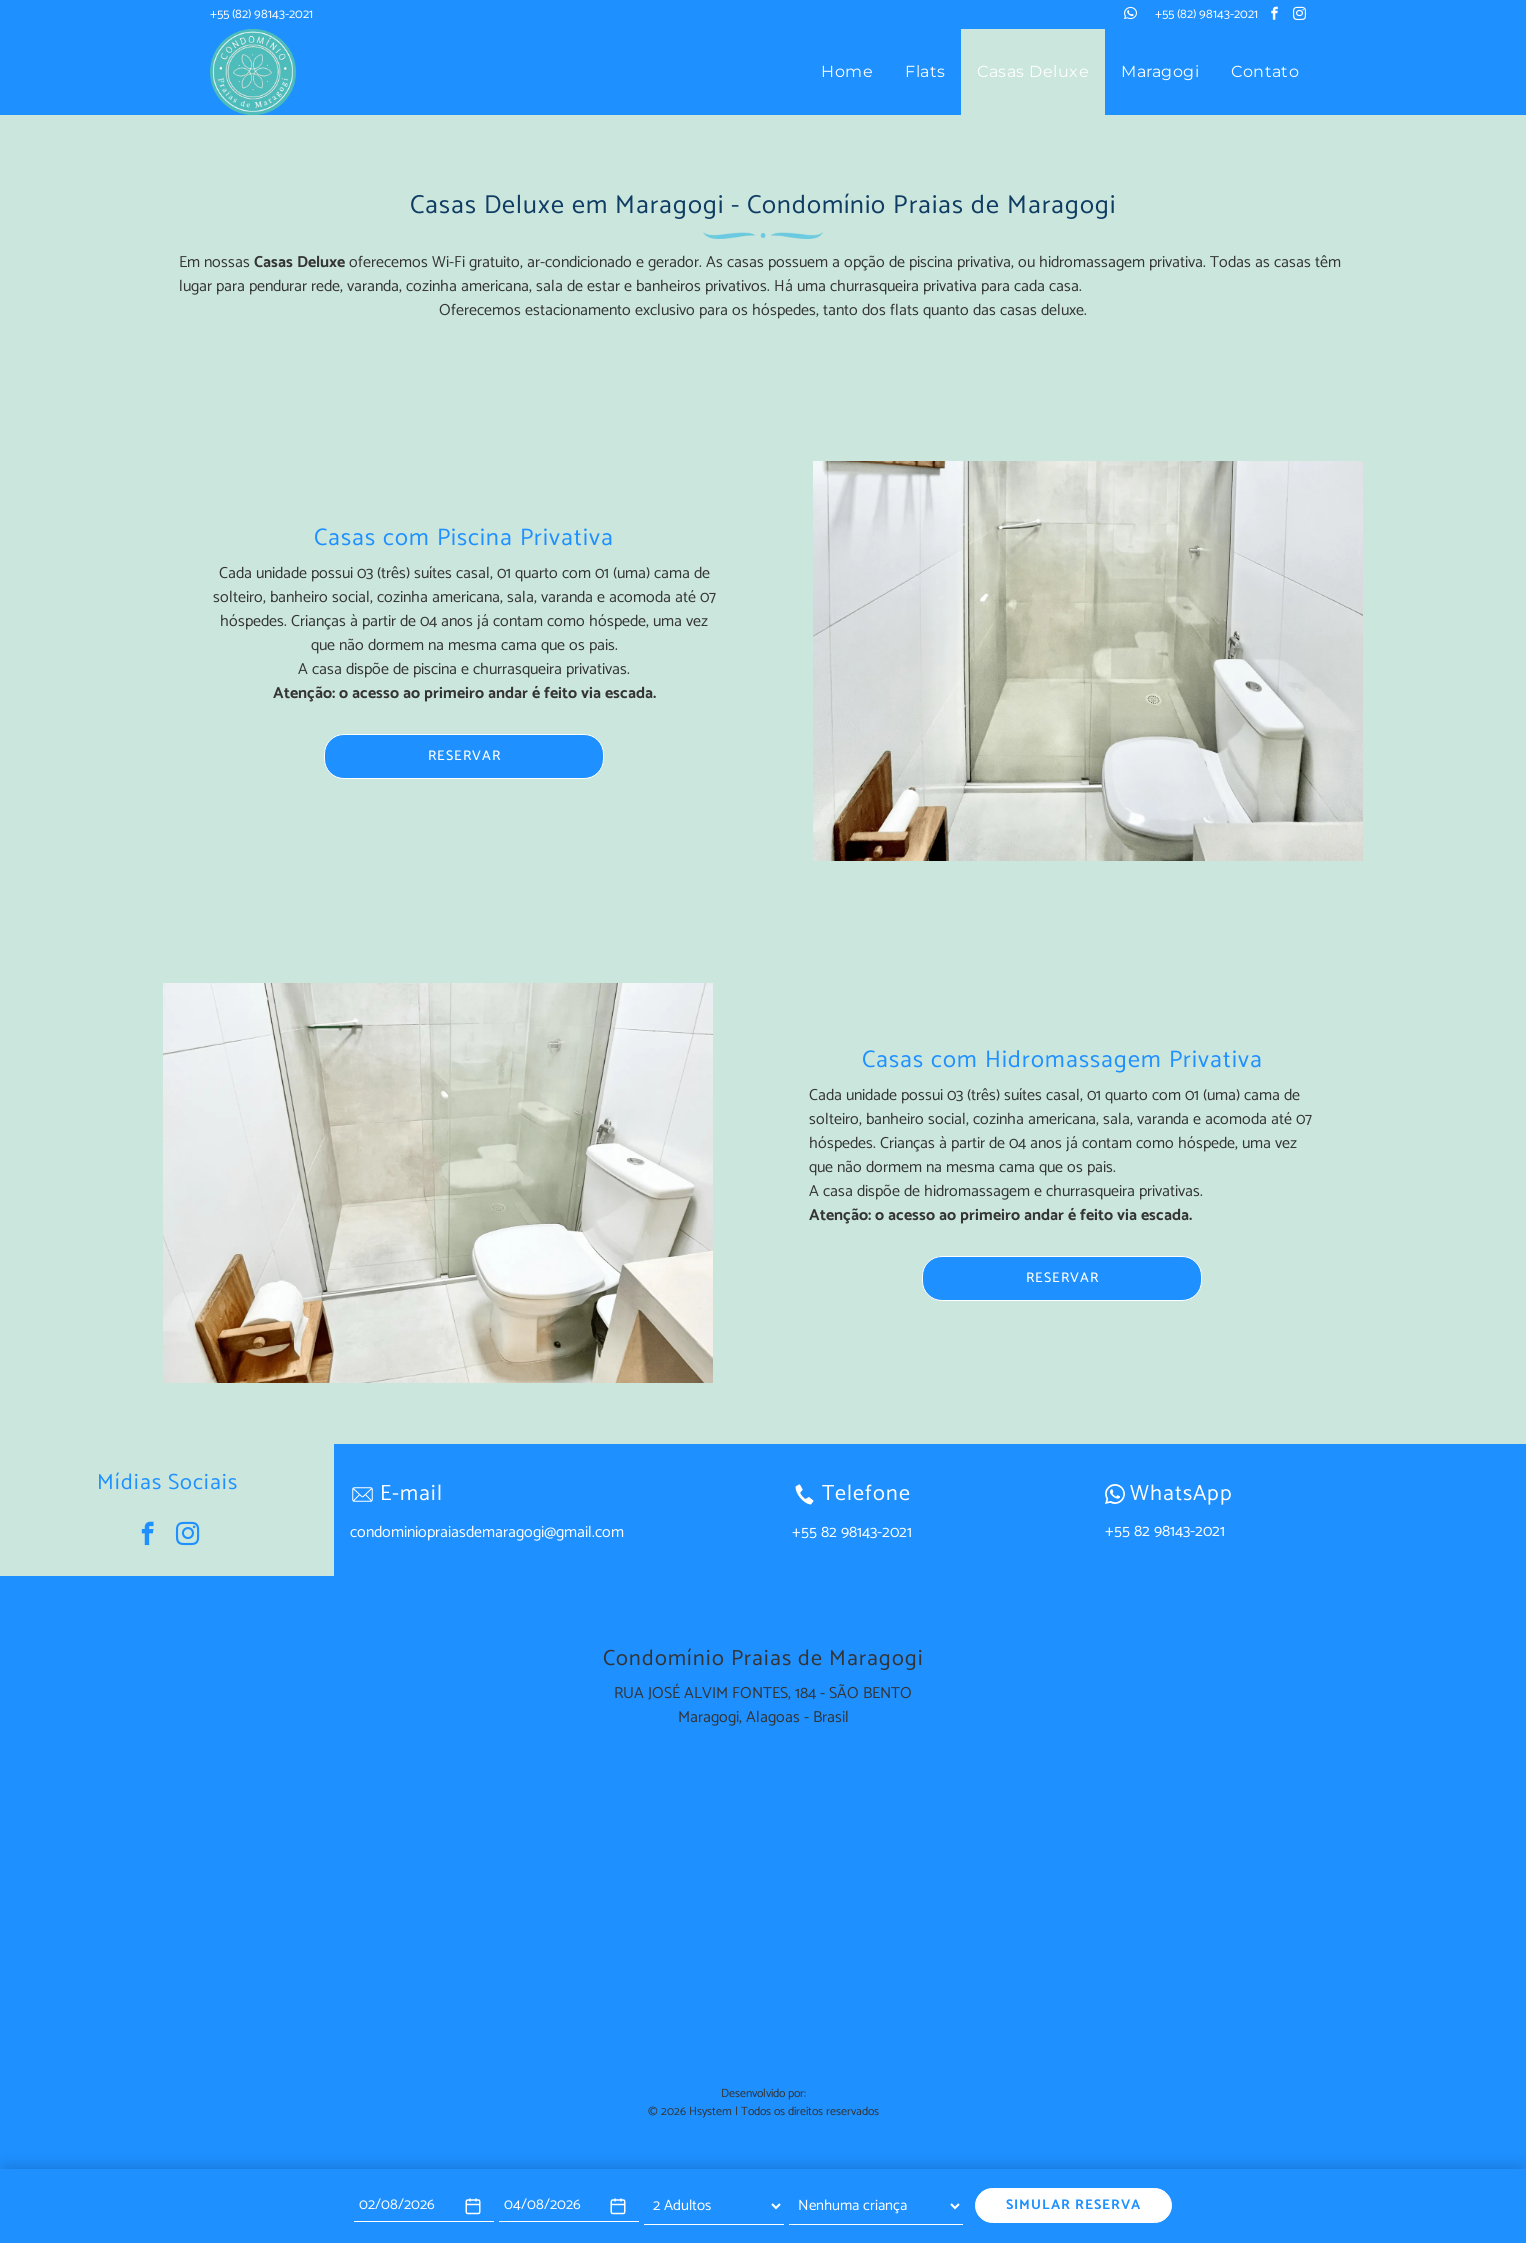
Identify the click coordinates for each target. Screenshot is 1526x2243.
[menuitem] (847, 72)
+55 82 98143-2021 (1165, 1531)
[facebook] (1275, 16)
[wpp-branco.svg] (1115, 1494)
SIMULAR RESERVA (1073, 2205)
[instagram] (1300, 16)
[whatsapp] (1131, 16)
